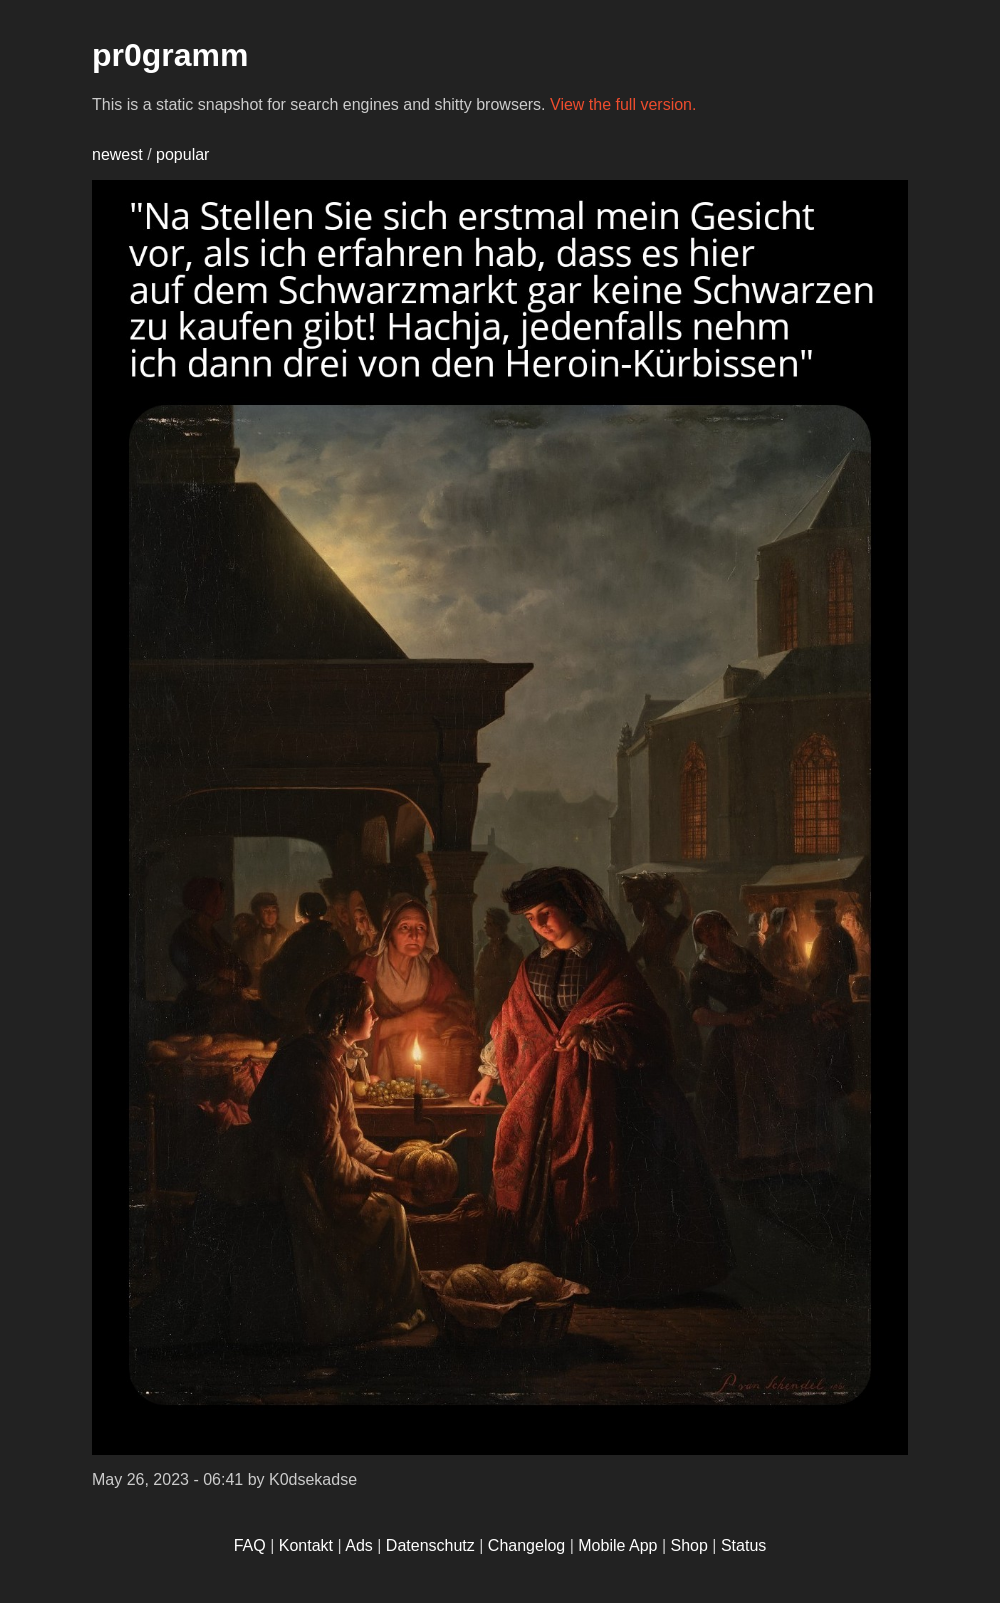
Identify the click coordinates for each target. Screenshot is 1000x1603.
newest (117, 154)
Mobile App (617, 1545)
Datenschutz (430, 1545)
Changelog (526, 1545)
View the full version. (623, 104)
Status (743, 1545)
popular (182, 154)
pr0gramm (170, 55)
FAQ (250, 1545)
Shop (689, 1545)
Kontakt (306, 1545)
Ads (359, 1545)
